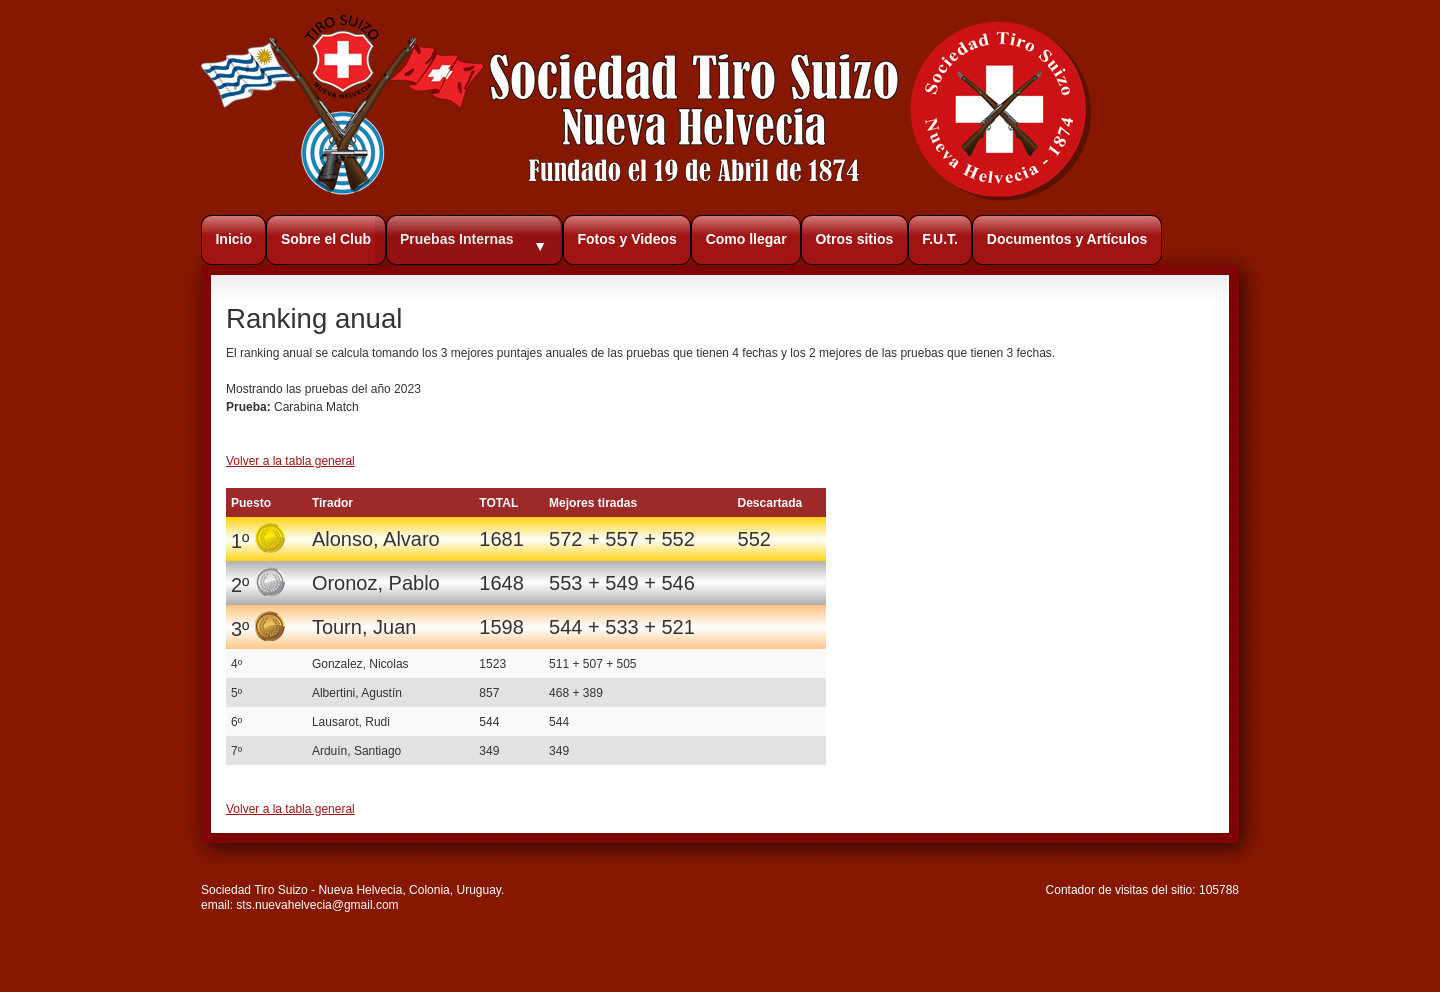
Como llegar (746, 239)
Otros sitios (854, 239)
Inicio (233, 239)
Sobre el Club (326, 239)
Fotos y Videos (626, 239)
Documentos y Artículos (1067, 239)
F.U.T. (940, 239)
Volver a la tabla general (290, 461)
